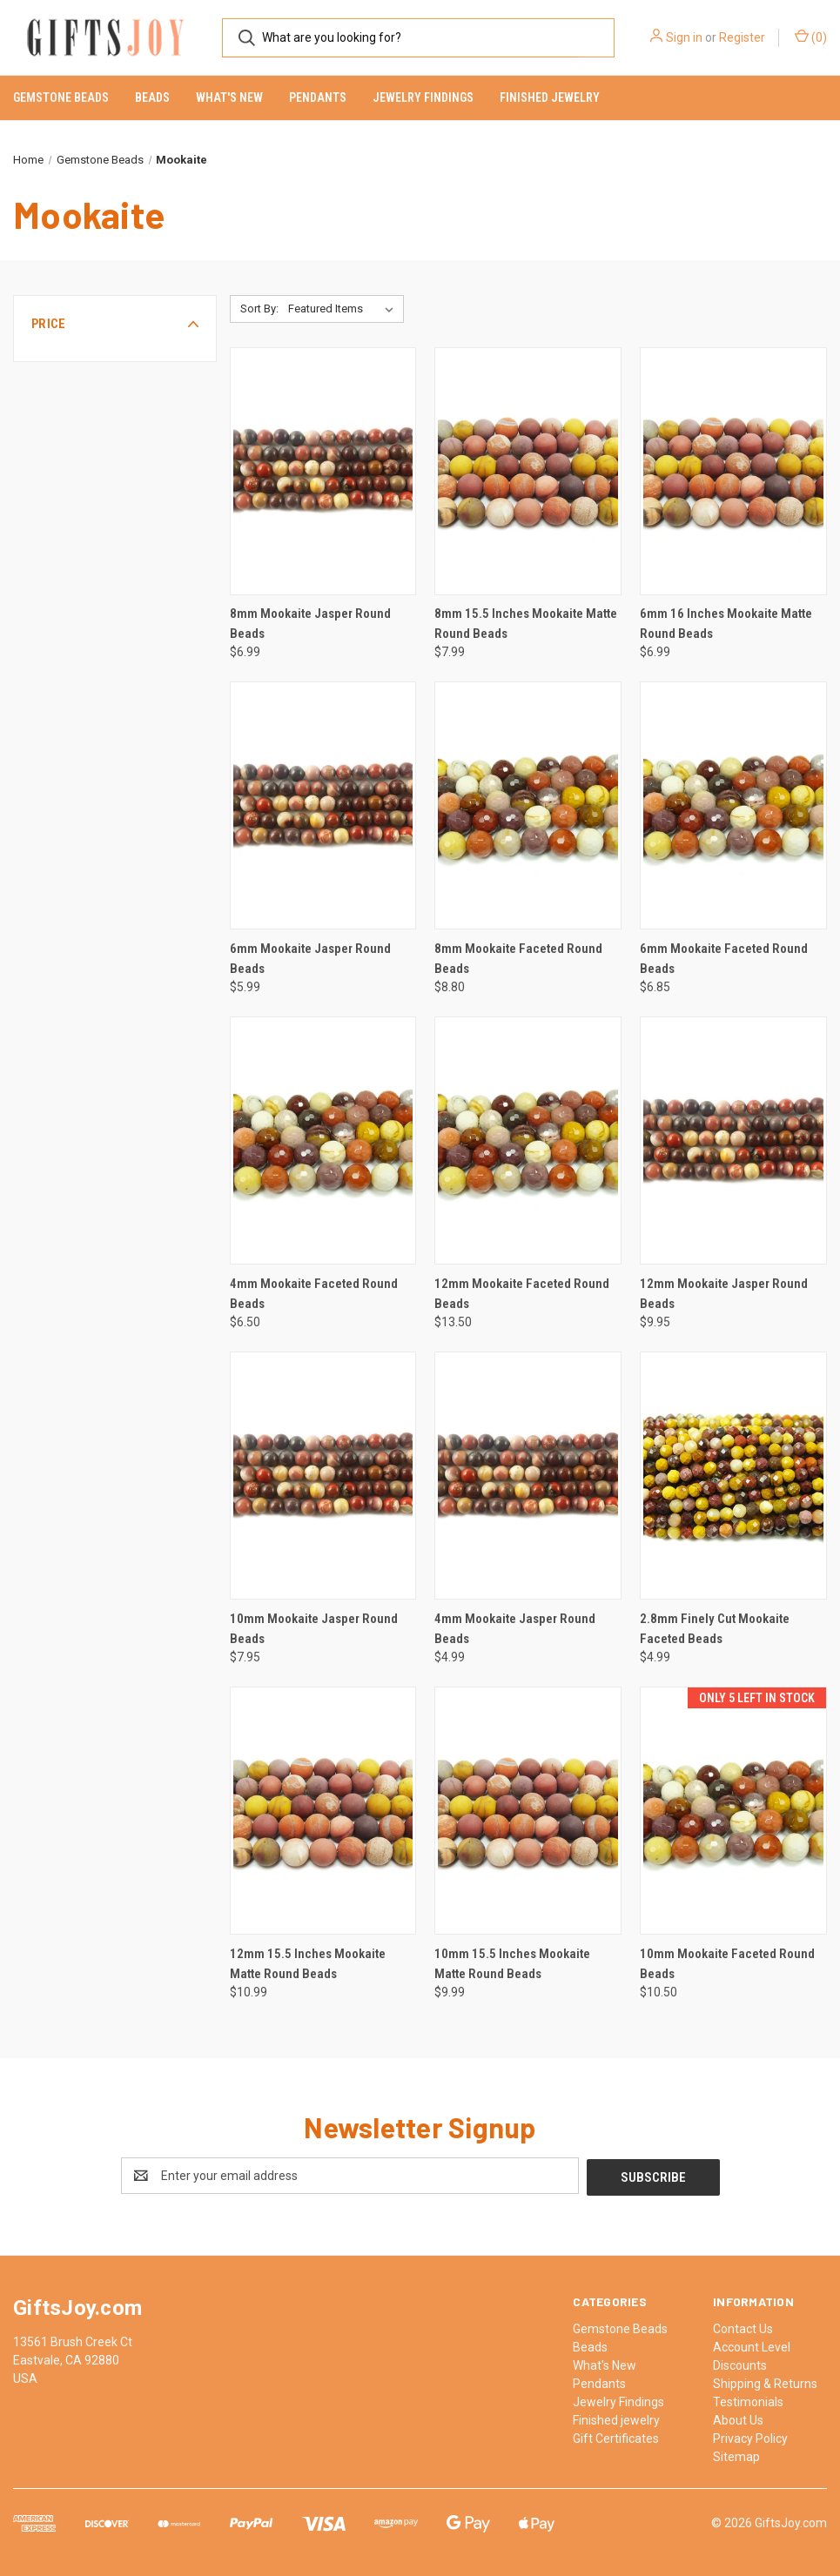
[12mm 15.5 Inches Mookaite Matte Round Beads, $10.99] (323, 1810)
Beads (152, 97)
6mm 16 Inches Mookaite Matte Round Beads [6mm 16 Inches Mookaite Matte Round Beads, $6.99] (726, 623)
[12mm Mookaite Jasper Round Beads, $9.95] (733, 1140)
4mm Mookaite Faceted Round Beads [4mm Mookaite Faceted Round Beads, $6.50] (314, 1293)
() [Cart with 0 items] (811, 36)
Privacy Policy (750, 2437)
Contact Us (743, 2327)
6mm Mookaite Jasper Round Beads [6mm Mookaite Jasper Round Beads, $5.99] (310, 958)
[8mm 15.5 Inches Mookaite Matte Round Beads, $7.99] (528, 471)
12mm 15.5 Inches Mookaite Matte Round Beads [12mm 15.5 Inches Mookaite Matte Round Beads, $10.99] (308, 1964)
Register (742, 37)
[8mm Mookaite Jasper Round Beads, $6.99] (323, 471)
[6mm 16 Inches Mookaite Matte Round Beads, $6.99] (733, 471)
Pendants (317, 97)
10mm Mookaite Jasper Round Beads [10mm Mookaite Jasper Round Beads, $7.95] (314, 1629)
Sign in (684, 37)
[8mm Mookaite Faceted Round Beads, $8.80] (528, 805)
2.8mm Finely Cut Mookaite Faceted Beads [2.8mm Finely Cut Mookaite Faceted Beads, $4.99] (715, 1629)
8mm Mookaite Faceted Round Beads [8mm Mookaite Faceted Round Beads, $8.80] (518, 958)
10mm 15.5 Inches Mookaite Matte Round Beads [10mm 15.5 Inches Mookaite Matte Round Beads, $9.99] (512, 1964)
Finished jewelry (550, 97)
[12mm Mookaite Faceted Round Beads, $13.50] (528, 1140)
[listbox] (344, 309)
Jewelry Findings (423, 97)
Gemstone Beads (61, 97)
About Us (738, 2418)
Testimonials (748, 2400)
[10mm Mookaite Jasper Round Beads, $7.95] (323, 1475)
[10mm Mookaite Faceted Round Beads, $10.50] (733, 1810)
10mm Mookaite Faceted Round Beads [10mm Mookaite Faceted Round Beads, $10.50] (727, 1964)
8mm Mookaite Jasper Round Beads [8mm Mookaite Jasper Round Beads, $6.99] (310, 623)
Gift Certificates (616, 2437)
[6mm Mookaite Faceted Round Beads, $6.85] (733, 805)
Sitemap (736, 2455)
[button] (114, 323)
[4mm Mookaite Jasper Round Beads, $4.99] (528, 1475)
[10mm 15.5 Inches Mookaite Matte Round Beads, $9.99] (528, 1810)
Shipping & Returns (765, 2382)
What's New (229, 97)
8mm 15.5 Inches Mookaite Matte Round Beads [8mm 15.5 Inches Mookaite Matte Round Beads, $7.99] (525, 623)
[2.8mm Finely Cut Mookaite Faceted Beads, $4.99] (733, 1475)
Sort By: (259, 308)
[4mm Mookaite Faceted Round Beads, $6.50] (323, 1140)
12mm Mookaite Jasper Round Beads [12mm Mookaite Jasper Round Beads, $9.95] (724, 1293)
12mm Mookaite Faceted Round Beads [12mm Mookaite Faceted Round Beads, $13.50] (521, 1293)
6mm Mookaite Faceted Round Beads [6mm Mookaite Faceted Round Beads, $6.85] (724, 958)
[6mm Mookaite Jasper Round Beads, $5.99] (323, 805)
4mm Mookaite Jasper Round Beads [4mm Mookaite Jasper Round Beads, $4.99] (514, 1629)
